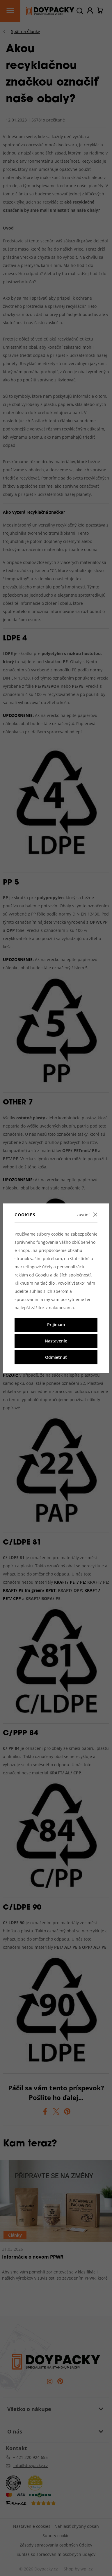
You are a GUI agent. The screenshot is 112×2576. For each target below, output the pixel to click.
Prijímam (56, 1324)
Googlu (42, 1275)
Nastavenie (56, 1341)
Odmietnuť (56, 1357)
